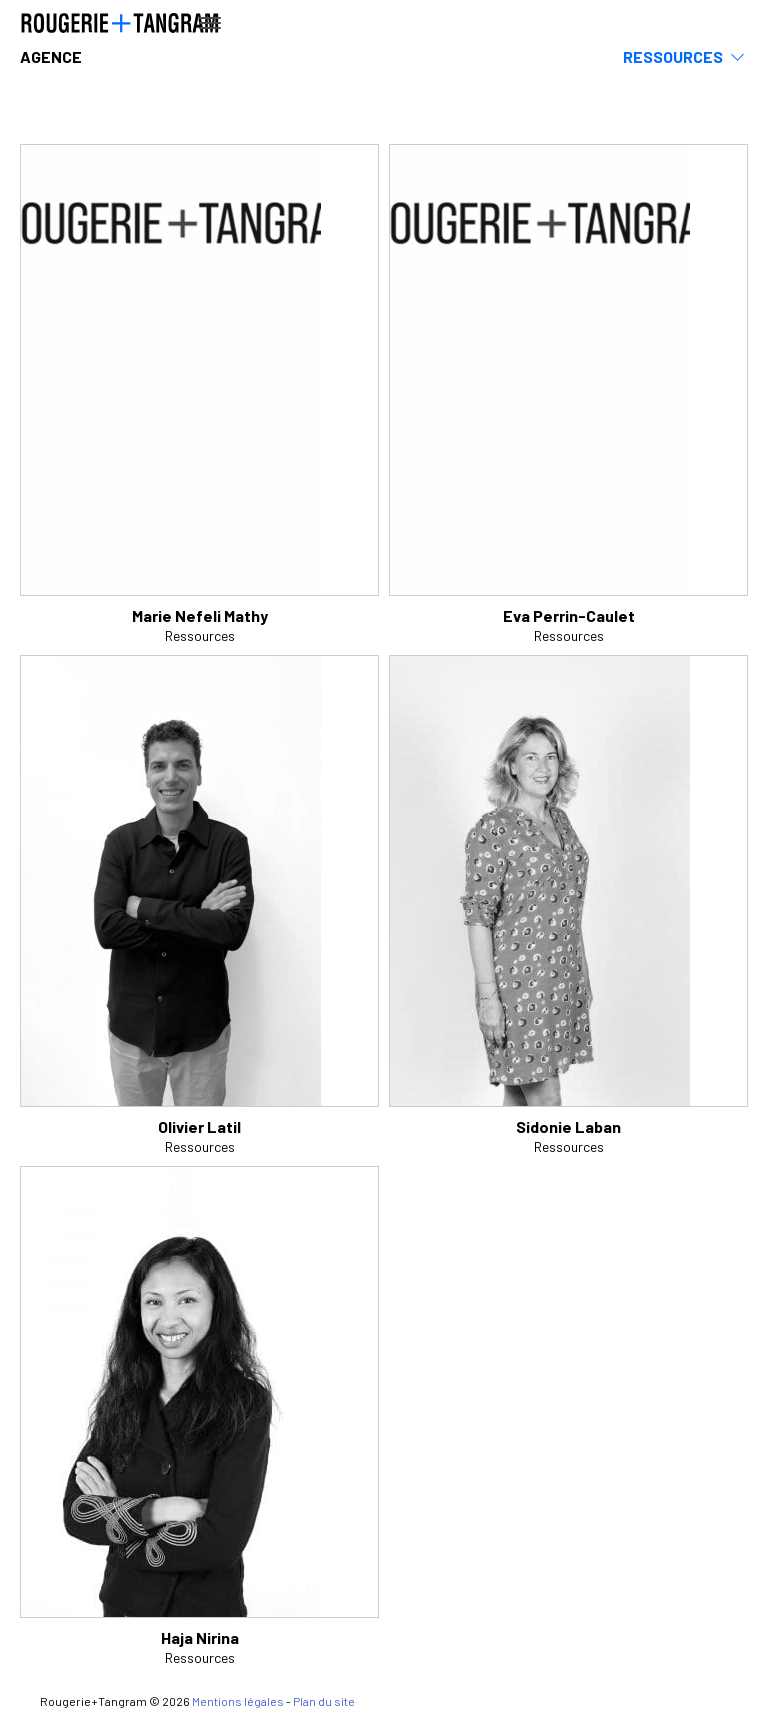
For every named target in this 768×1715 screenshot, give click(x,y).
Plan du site (324, 1701)
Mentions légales (238, 1701)
